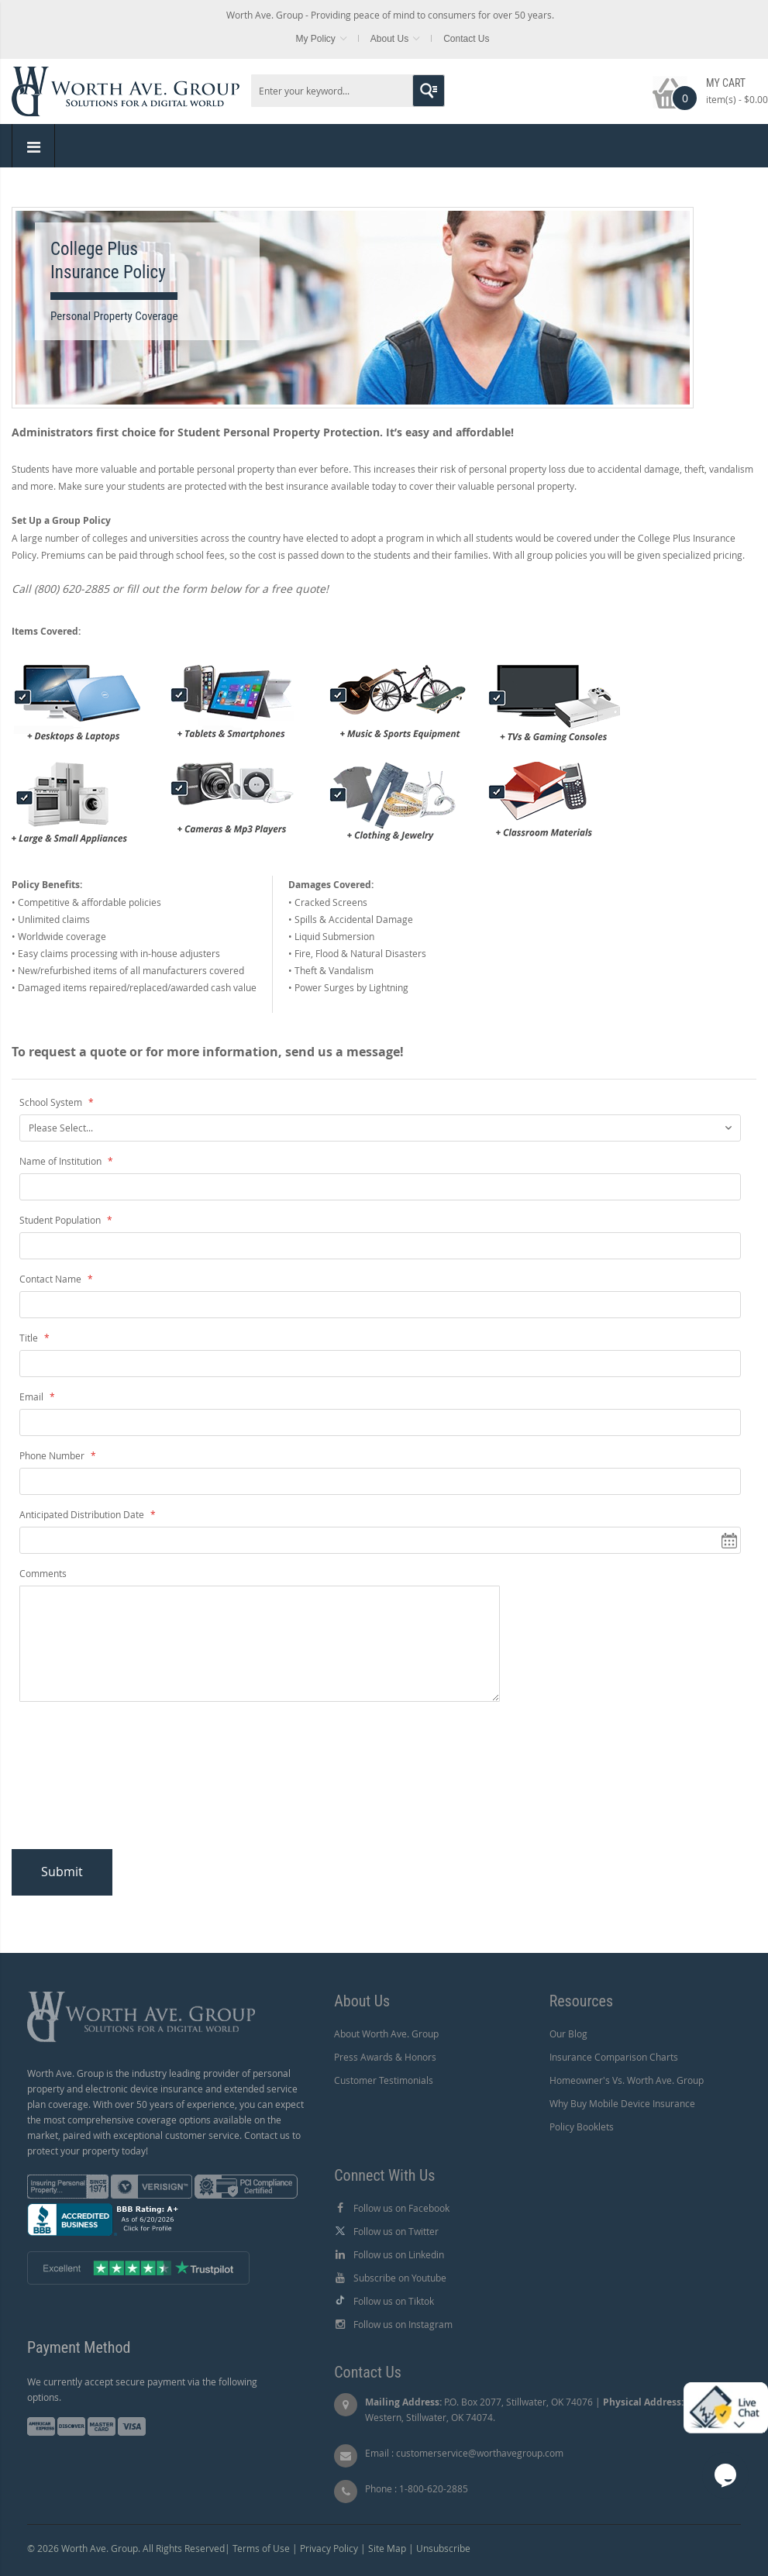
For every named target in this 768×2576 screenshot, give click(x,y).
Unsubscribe (443, 2548)
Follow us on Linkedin (398, 2254)
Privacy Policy (329, 2548)
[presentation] (145, 1780)
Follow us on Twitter (396, 2231)
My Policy (315, 38)
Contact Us (466, 38)
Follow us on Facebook (401, 2208)
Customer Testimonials (383, 2080)
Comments (43, 1573)
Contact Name (51, 1279)
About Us (389, 38)
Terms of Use (261, 2548)
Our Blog (568, 2033)
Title (29, 1337)
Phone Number (53, 1455)
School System (51, 1102)
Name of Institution (61, 1161)
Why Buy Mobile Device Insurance (622, 2103)
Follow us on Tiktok (393, 2301)
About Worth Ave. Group (386, 2033)
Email (32, 1396)
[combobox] (348, 90)
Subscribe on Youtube (399, 2277)
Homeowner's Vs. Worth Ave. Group (626, 2080)
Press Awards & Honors (385, 2057)
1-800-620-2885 (433, 2488)
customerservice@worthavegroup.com (479, 2453)
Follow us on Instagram (403, 2324)
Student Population (61, 1220)
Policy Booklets (581, 2126)
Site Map (387, 2548)
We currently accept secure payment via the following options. (142, 2389)
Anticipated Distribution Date (82, 1514)
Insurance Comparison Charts (613, 2057)
